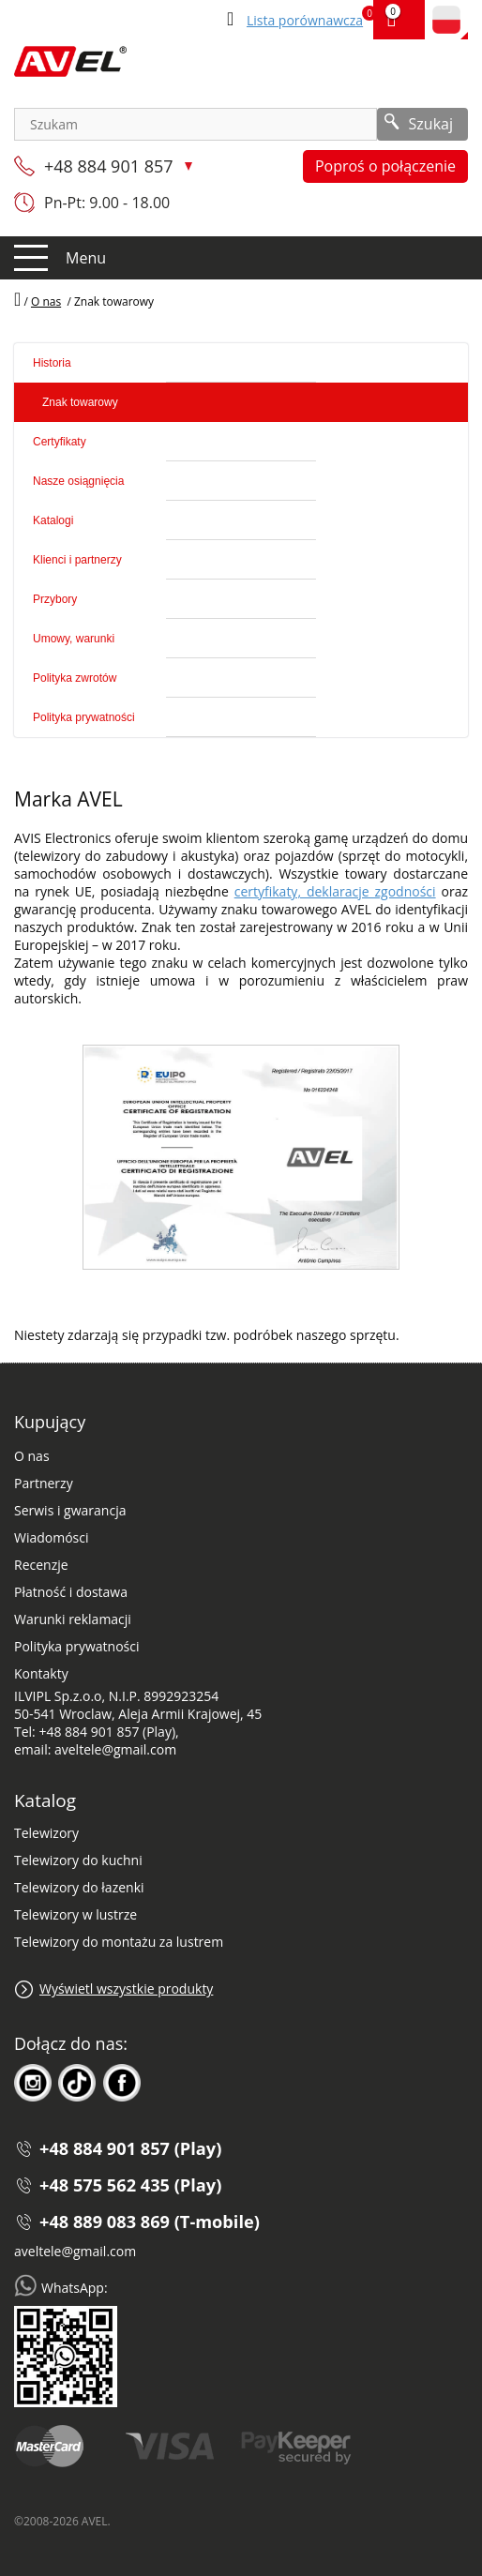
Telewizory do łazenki (79, 1887)
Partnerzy (43, 1483)
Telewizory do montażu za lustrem (118, 1942)
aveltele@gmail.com (75, 2251)
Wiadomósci (51, 1537)
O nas (32, 1456)
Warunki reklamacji (72, 1619)
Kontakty (41, 1673)
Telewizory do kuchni (78, 1860)
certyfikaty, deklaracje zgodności (335, 891)
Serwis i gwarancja (70, 1510)
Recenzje (41, 1565)
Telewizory (46, 1833)
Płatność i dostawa (71, 1592)
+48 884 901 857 (110, 166)
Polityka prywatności (77, 1646)
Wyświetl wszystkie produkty (126, 1988)
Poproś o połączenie (385, 166)
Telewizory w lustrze (75, 1914)
